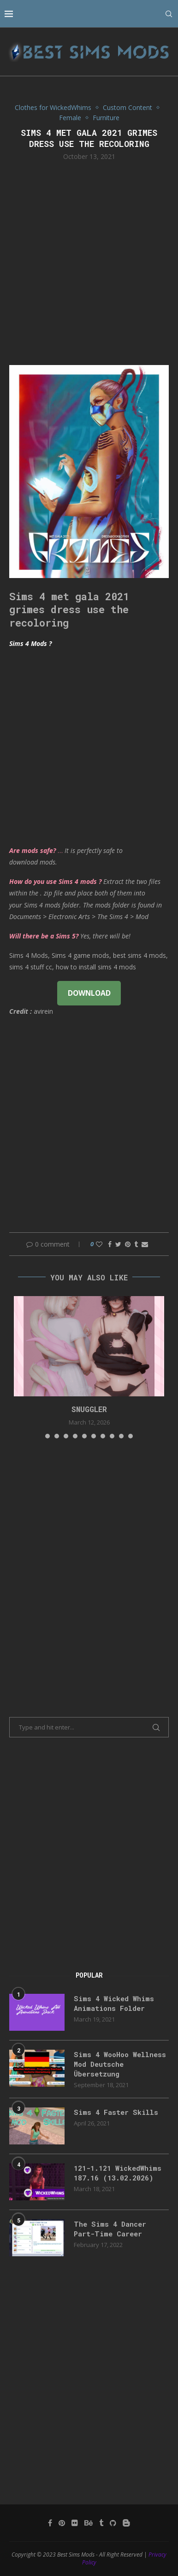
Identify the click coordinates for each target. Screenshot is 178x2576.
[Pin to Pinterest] (128, 1244)
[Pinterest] (62, 2522)
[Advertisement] (89, 262)
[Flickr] (74, 2522)
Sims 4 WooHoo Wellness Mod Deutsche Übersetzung (120, 2064)
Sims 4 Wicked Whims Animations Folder (114, 2003)
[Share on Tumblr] (136, 1244)
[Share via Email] (145, 1244)
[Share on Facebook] (110, 1244)
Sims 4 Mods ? (30, 643)
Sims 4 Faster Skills (116, 2112)
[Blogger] (126, 2522)
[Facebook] (50, 2522)
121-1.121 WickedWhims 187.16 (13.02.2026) (117, 2172)
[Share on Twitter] (118, 1244)
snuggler (89, 1409)
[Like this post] (99, 1244)
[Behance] (88, 2522)
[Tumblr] (101, 2522)
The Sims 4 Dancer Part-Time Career (110, 2228)
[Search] (168, 13)
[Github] (113, 2522)
